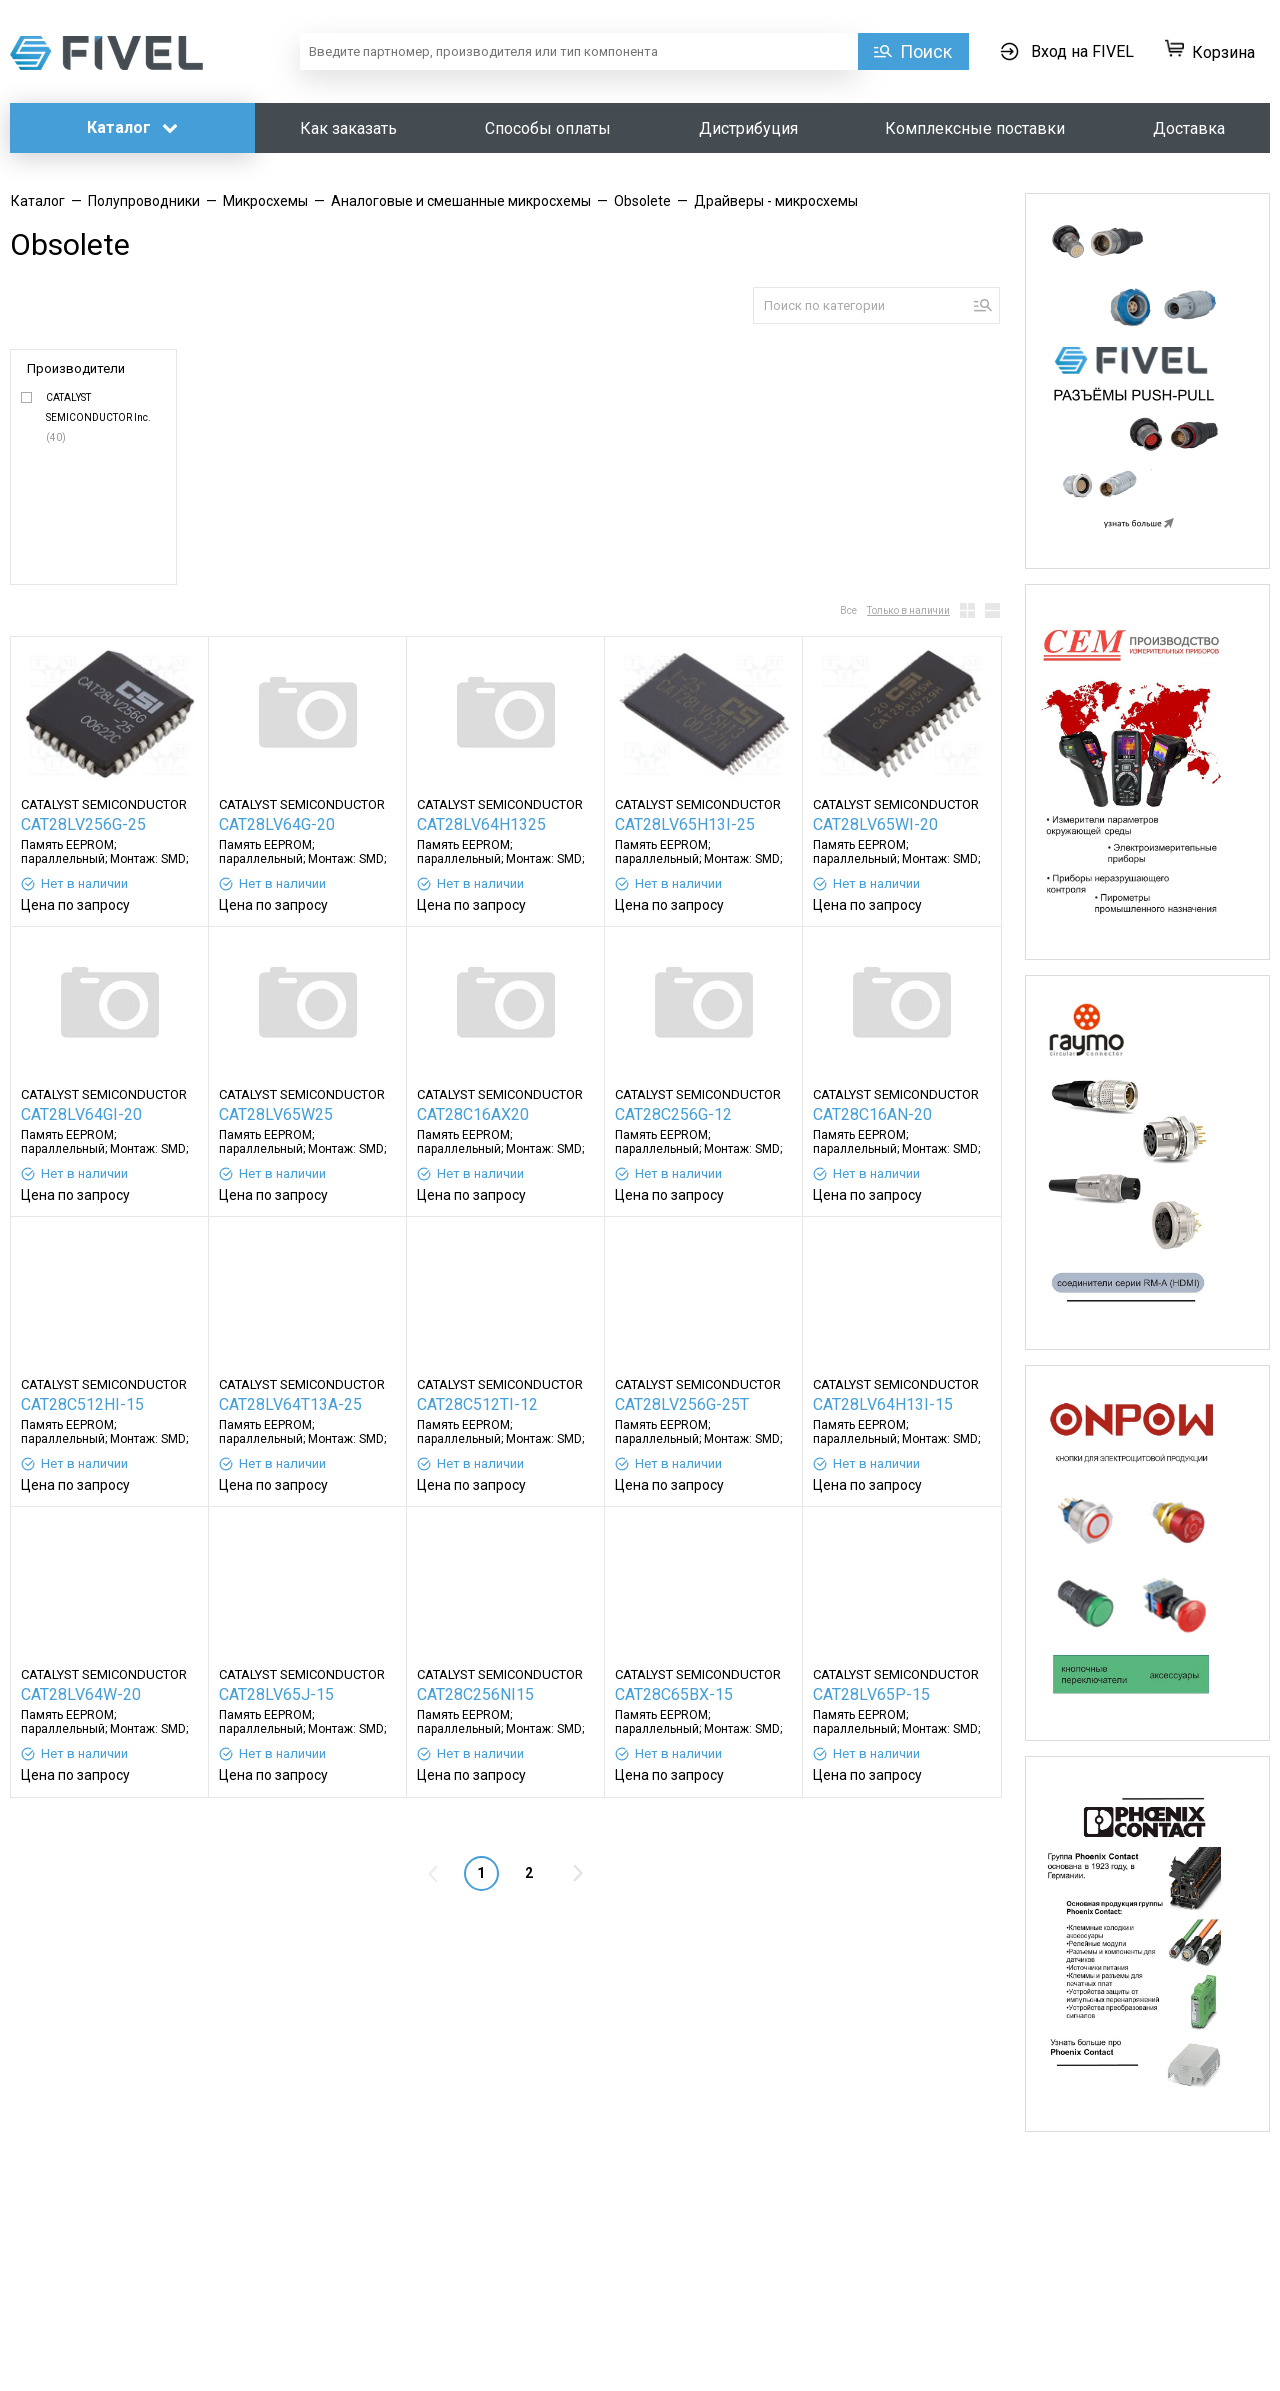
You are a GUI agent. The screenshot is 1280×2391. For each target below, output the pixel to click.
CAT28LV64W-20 (81, 1694)
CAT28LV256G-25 (83, 824)
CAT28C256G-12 (673, 1114)
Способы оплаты (548, 128)
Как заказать (348, 128)
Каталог (132, 127)
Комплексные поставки (975, 128)
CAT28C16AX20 (473, 1114)
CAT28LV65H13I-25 (685, 824)
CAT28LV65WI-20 (875, 824)
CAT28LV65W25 (276, 1114)
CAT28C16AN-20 (872, 1114)
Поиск (926, 51)
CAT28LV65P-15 (871, 1694)
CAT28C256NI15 (475, 1694)
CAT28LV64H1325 (481, 824)
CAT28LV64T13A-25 (290, 1404)
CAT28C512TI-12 (477, 1404)
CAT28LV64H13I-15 (883, 1404)
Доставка (1189, 128)
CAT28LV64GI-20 (81, 1114)
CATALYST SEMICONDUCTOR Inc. (98, 417)
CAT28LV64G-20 (277, 824)
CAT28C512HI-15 (82, 1404)
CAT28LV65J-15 (276, 1694)
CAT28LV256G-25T (682, 1404)
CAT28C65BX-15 (674, 1694)
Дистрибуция (748, 128)
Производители (76, 368)
